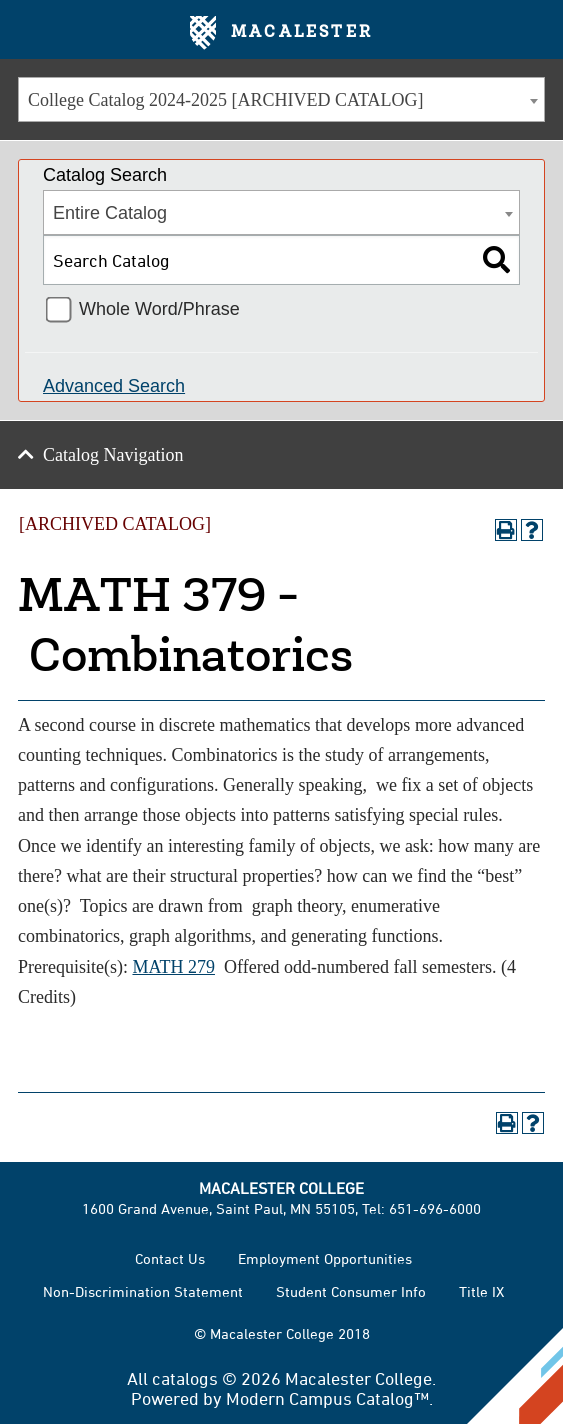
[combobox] (281, 99)
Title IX (481, 1291)
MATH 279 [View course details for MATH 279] (173, 967)
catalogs (185, 1378)
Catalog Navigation (113, 455)
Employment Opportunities (325, 1258)
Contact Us (170, 1258)
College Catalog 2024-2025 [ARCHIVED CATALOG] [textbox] (226, 100)
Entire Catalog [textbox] (110, 213)
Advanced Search (114, 386)
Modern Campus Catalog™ (327, 1398)
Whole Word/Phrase (159, 309)
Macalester (281, 33)
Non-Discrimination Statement (143, 1291)
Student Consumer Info (351, 1291)
